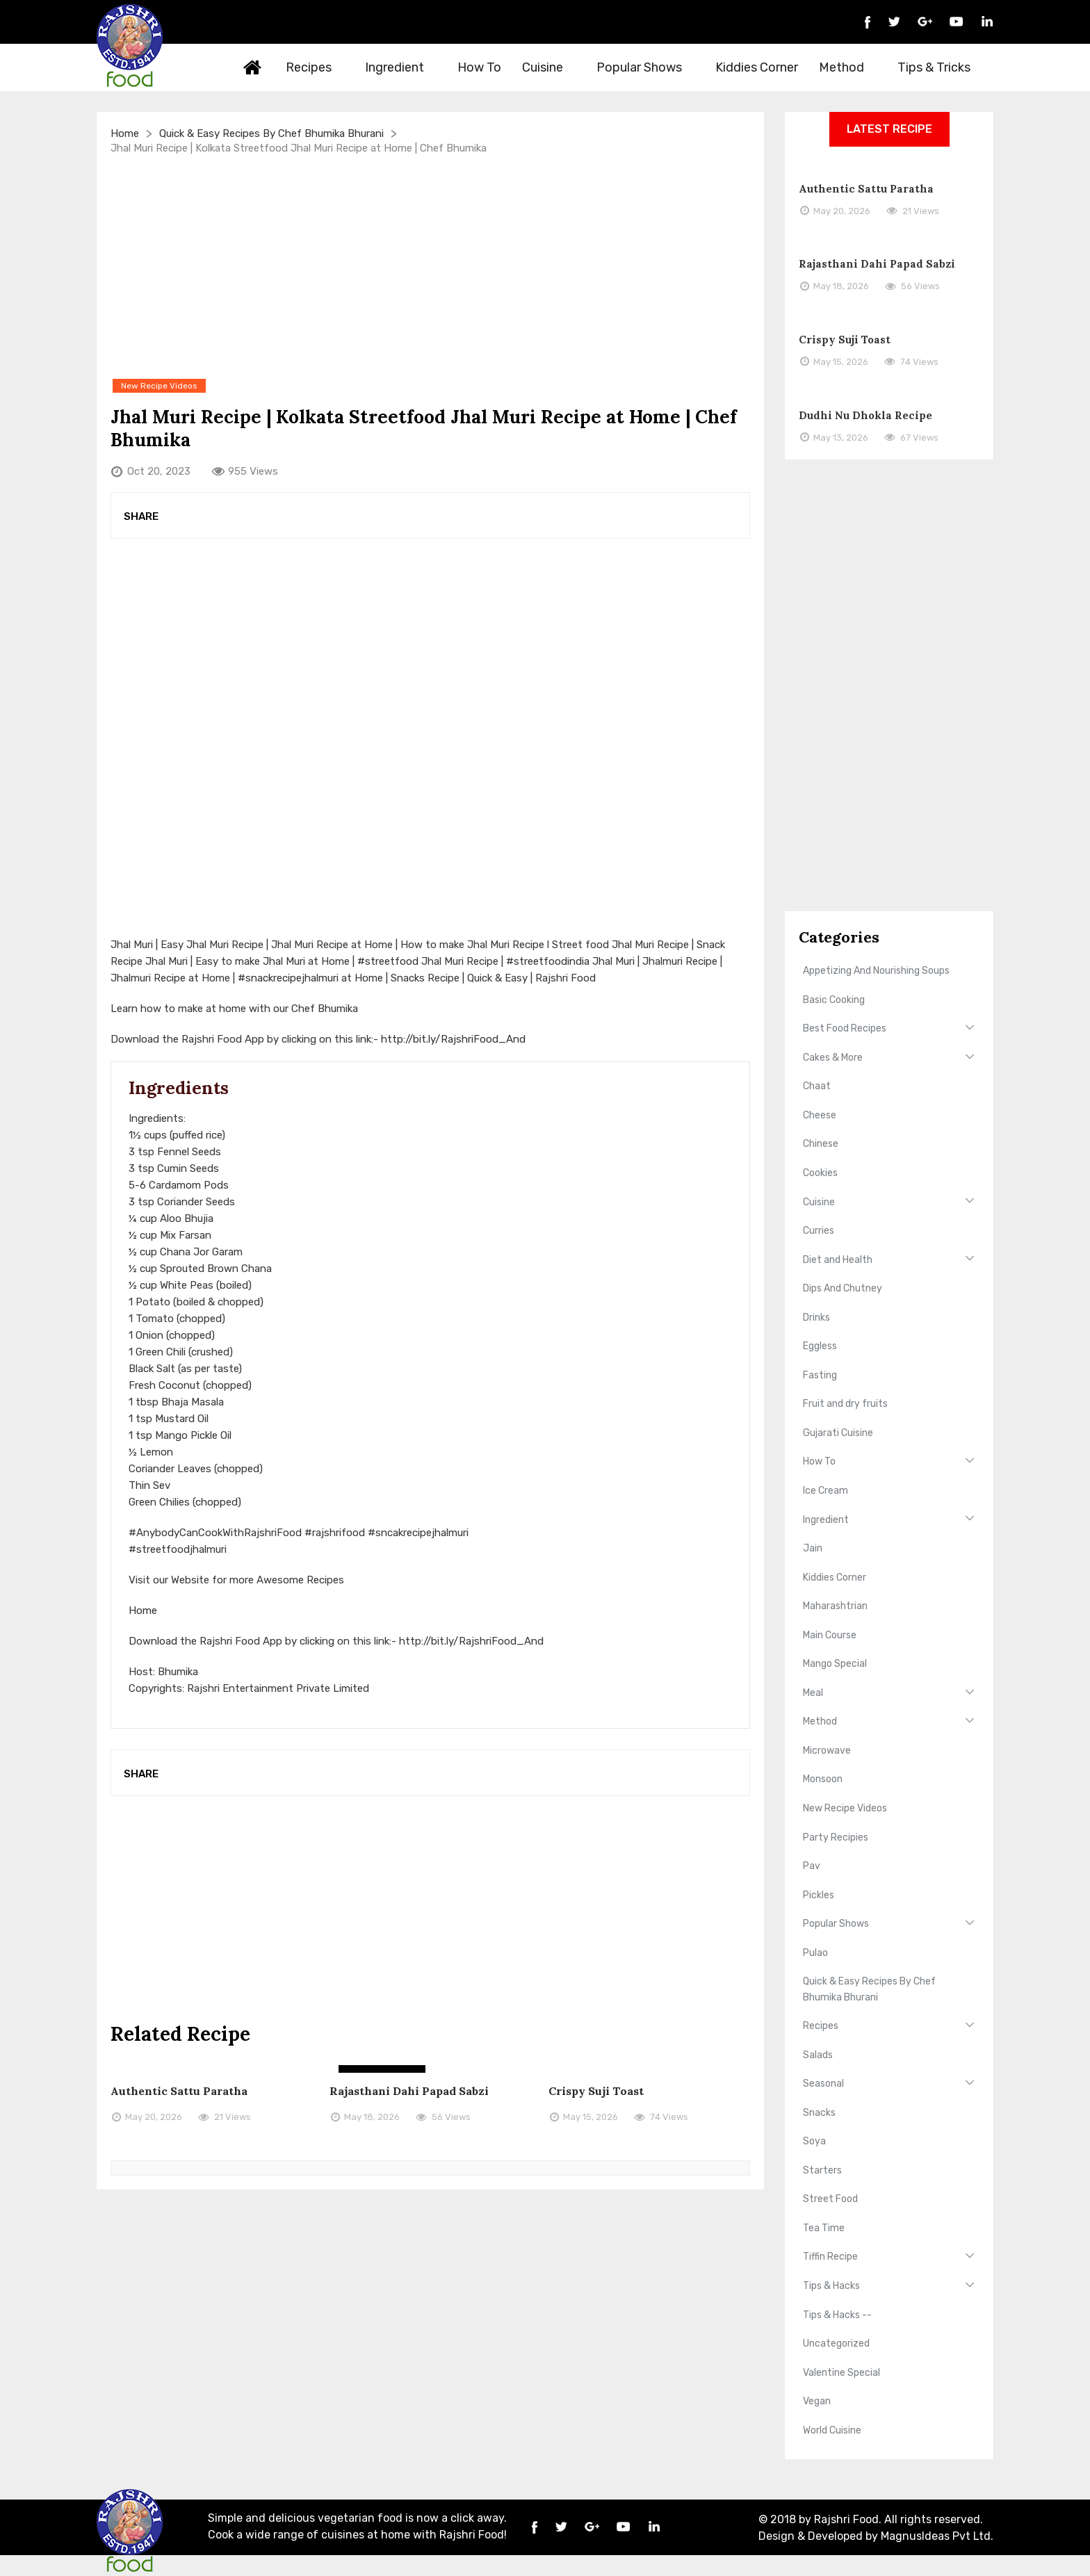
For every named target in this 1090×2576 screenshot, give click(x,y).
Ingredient (402, 67)
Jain (812, 1548)
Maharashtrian (835, 1606)
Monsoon (823, 1779)
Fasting (820, 1375)
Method (849, 67)
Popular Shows (647, 67)
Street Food (830, 2199)
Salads (818, 2055)
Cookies (820, 1173)
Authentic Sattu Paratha (179, 2091)
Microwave (827, 1750)
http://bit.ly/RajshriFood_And (453, 1039)
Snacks (819, 2113)
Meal (813, 1693)
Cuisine (550, 67)
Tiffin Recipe (830, 2257)
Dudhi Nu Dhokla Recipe (865, 415)
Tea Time (824, 2228)
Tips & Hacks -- (837, 2315)
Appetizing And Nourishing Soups (876, 971)
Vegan (817, 2401)
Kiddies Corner (756, 67)
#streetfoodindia (547, 961)
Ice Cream (825, 1491)
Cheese (819, 1115)
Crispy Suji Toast (596, 2091)
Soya (814, 2141)
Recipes (317, 67)
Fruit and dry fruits (845, 1404)
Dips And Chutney (842, 1288)
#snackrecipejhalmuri (288, 978)
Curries (818, 1231)
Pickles (818, 1895)
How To (479, 67)
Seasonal (823, 2083)
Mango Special (835, 1664)
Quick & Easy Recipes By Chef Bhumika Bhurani (271, 133)
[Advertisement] (430, 265)
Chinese (820, 1144)
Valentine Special (841, 2373)
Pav (811, 1866)
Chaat (817, 1086)
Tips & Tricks (941, 67)
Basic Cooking (834, 1000)
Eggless (820, 1346)
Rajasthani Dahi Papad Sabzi (409, 2091)
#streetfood (387, 961)
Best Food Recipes (844, 1028)
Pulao (815, 1953)
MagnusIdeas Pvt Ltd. (937, 2536)
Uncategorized (836, 2343)
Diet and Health (837, 1260)
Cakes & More (833, 1057)
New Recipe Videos (845, 1808)
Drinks (816, 1317)
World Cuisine (832, 2430)
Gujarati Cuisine (838, 1433)
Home (253, 67)
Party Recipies (835, 1837)
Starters (822, 2170)
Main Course (829, 1635)
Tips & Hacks (831, 2286)
